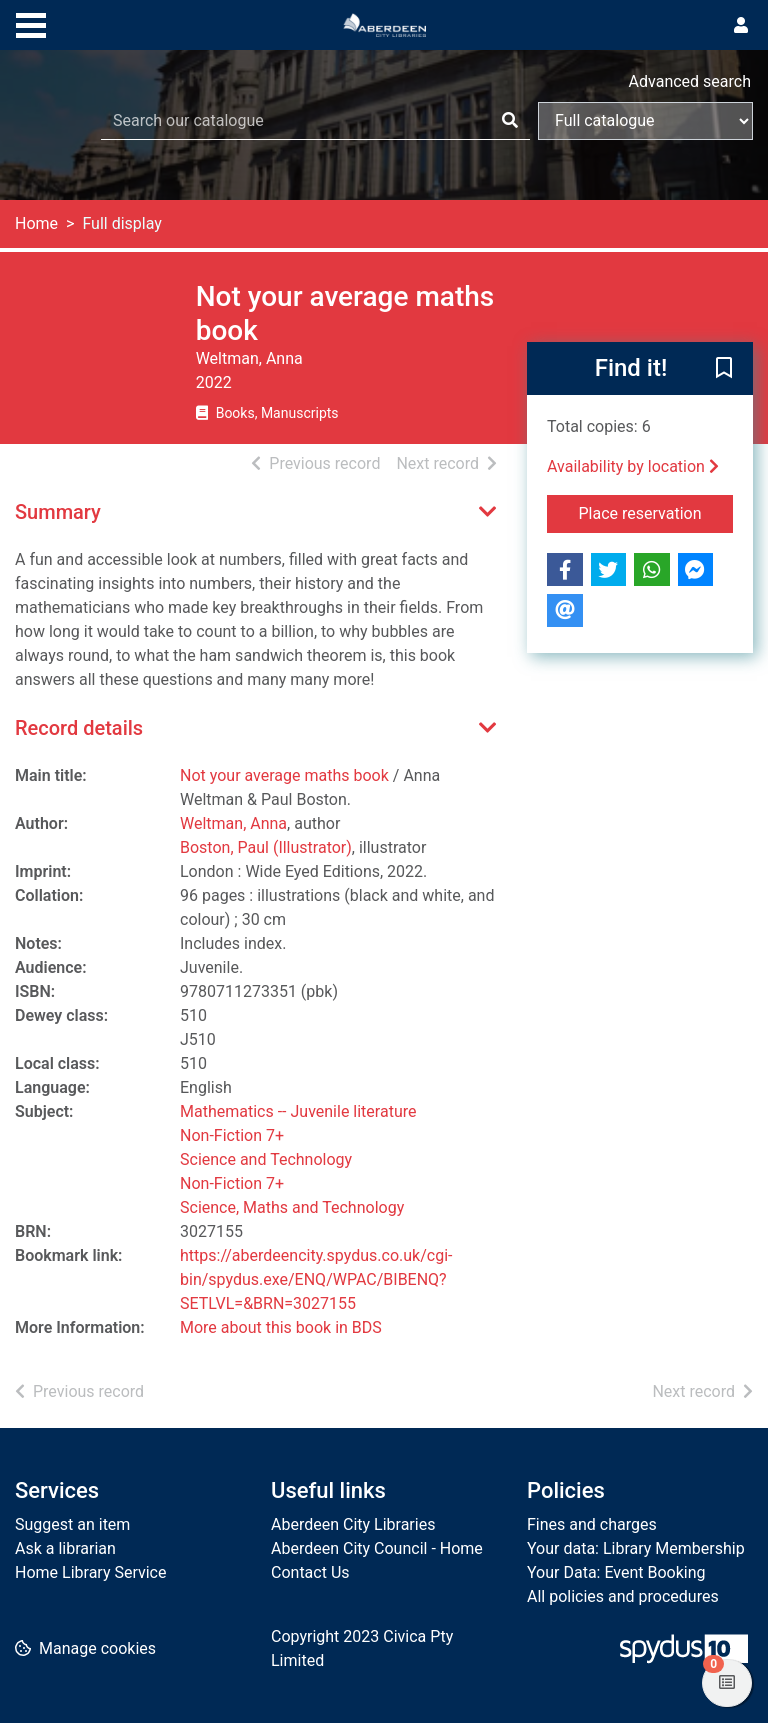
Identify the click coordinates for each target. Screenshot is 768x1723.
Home (36, 223)
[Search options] (645, 121)
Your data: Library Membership (636, 1548)
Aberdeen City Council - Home (377, 1548)
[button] (724, 370)
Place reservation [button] (656, 512)
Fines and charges (592, 1524)
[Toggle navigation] (31, 23)
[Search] (510, 121)
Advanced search (690, 81)
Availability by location (633, 466)
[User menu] (741, 26)
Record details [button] (79, 728)
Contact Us (310, 1572)
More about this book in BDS (281, 1327)
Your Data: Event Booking (616, 1572)
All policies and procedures (623, 1596)
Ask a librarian (65, 1548)
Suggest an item (72, 1524)
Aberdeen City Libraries (353, 1524)
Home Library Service (90, 1572)
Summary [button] (58, 512)
